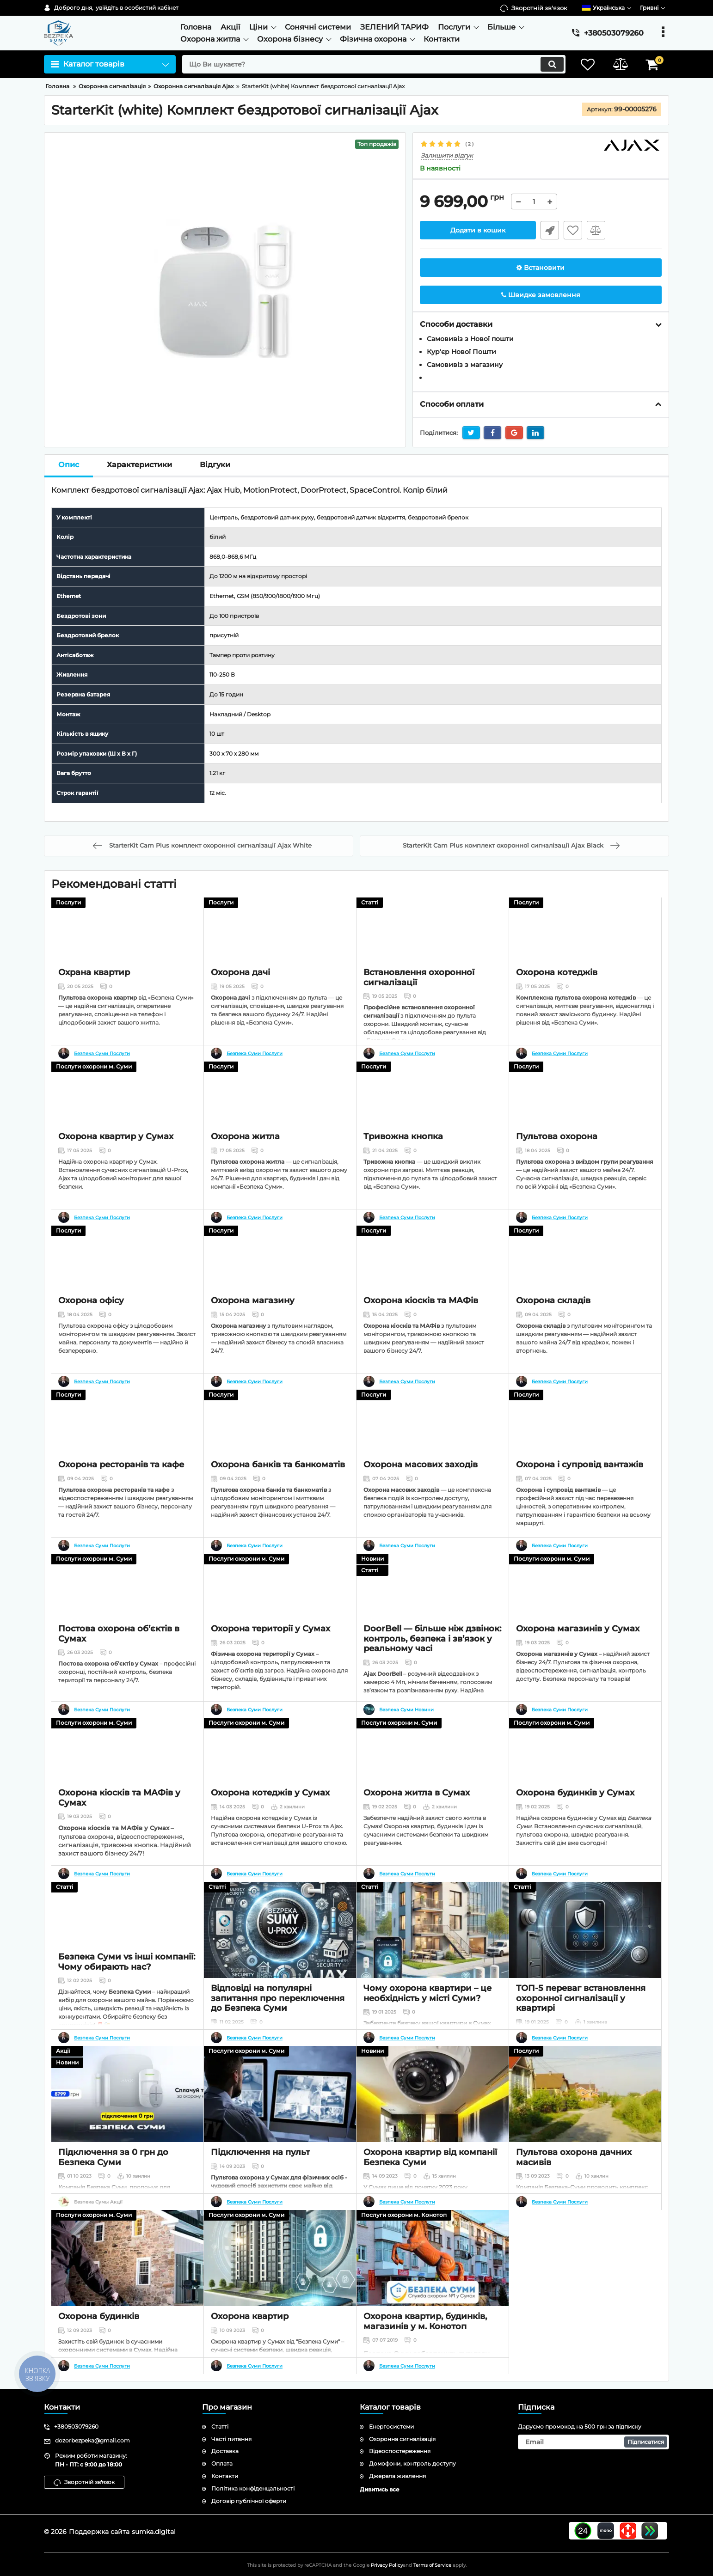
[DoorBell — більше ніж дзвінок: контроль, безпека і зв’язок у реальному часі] (432, 1602)
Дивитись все (380, 2489)
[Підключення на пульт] (280, 2094)
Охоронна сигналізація (402, 2439)
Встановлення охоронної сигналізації (418, 1009)
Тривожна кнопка (403, 1168)
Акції (63, 2050)
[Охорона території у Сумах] (280, 1602)
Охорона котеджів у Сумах (270, 1824)
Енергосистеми (391, 2426)
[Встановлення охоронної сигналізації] (432, 945)
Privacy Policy (387, 2565)
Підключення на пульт (260, 2152)
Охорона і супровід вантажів (579, 1496)
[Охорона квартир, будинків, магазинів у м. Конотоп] (432, 2258)
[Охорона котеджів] (585, 945)
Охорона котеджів (556, 1004)
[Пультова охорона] (585, 1110)
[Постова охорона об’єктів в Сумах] (127, 1602)
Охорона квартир (250, 2316)
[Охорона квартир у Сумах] (127, 1110)
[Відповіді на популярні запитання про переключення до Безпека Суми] (280, 1930)
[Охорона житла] (280, 1110)
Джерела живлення (397, 2475)
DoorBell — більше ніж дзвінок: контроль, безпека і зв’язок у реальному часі (432, 1670)
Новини (372, 1558)
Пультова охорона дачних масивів (574, 2157)
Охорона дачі (240, 1004)
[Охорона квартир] (280, 2258)
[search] (373, 64)
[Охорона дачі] (280, 945)
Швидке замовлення (550, 230)
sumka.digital (154, 2531)
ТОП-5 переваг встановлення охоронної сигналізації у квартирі (580, 1998)
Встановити (540, 267)
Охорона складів (553, 1332)
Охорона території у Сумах (270, 1660)
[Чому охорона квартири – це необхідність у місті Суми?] (432, 1930)
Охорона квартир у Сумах (115, 1168)
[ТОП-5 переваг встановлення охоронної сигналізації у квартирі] (585, 1930)
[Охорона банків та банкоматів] (280, 1438)
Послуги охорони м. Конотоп (404, 2214)
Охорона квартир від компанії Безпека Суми (430, 2157)
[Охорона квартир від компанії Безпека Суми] (432, 2094)
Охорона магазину (253, 1332)
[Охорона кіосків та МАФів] (432, 1274)
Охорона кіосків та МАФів (420, 1332)
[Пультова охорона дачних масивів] (585, 2094)
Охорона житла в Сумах (416, 1824)
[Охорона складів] (585, 1274)
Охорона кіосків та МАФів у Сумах (119, 1829)
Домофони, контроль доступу (412, 2463)
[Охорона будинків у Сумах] (585, 1766)
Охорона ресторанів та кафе (121, 1496)
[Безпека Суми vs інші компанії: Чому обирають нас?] (127, 1930)
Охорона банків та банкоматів (278, 1496)
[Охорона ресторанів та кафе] (127, 1438)
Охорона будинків (98, 2316)
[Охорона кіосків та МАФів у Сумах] (127, 1766)
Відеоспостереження (399, 2451)
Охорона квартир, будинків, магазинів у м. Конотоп (425, 2321)
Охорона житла (245, 1168)
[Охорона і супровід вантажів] (585, 1438)
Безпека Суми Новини (406, 1710)
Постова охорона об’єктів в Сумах (118, 1665)
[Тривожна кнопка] (432, 1110)
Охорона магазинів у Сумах (577, 1660)
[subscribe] (594, 2442)
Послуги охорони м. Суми (94, 1066)
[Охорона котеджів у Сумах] (280, 1766)
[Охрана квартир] (127, 945)
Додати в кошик (477, 230)
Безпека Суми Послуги (102, 1053)
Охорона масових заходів (420, 1496)
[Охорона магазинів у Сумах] (585, 1602)
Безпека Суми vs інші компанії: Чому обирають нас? (126, 1993)
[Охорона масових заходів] (432, 1438)
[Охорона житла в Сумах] (432, 1766)
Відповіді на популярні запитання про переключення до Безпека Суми (277, 1998)
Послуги (68, 902)
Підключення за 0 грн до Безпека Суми (113, 2157)
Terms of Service (432, 2565)
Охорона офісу (91, 1332)
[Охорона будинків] (127, 2258)
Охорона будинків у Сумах (575, 1824)
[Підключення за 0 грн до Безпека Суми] (127, 2094)
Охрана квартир (94, 1004)
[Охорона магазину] (280, 1274)
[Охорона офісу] (127, 1274)
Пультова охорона (556, 1168)
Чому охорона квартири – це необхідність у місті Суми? (427, 1993)
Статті (369, 902)
